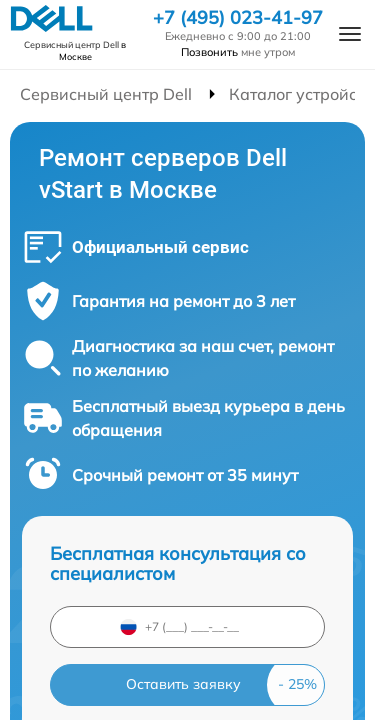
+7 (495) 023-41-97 (238, 18)
